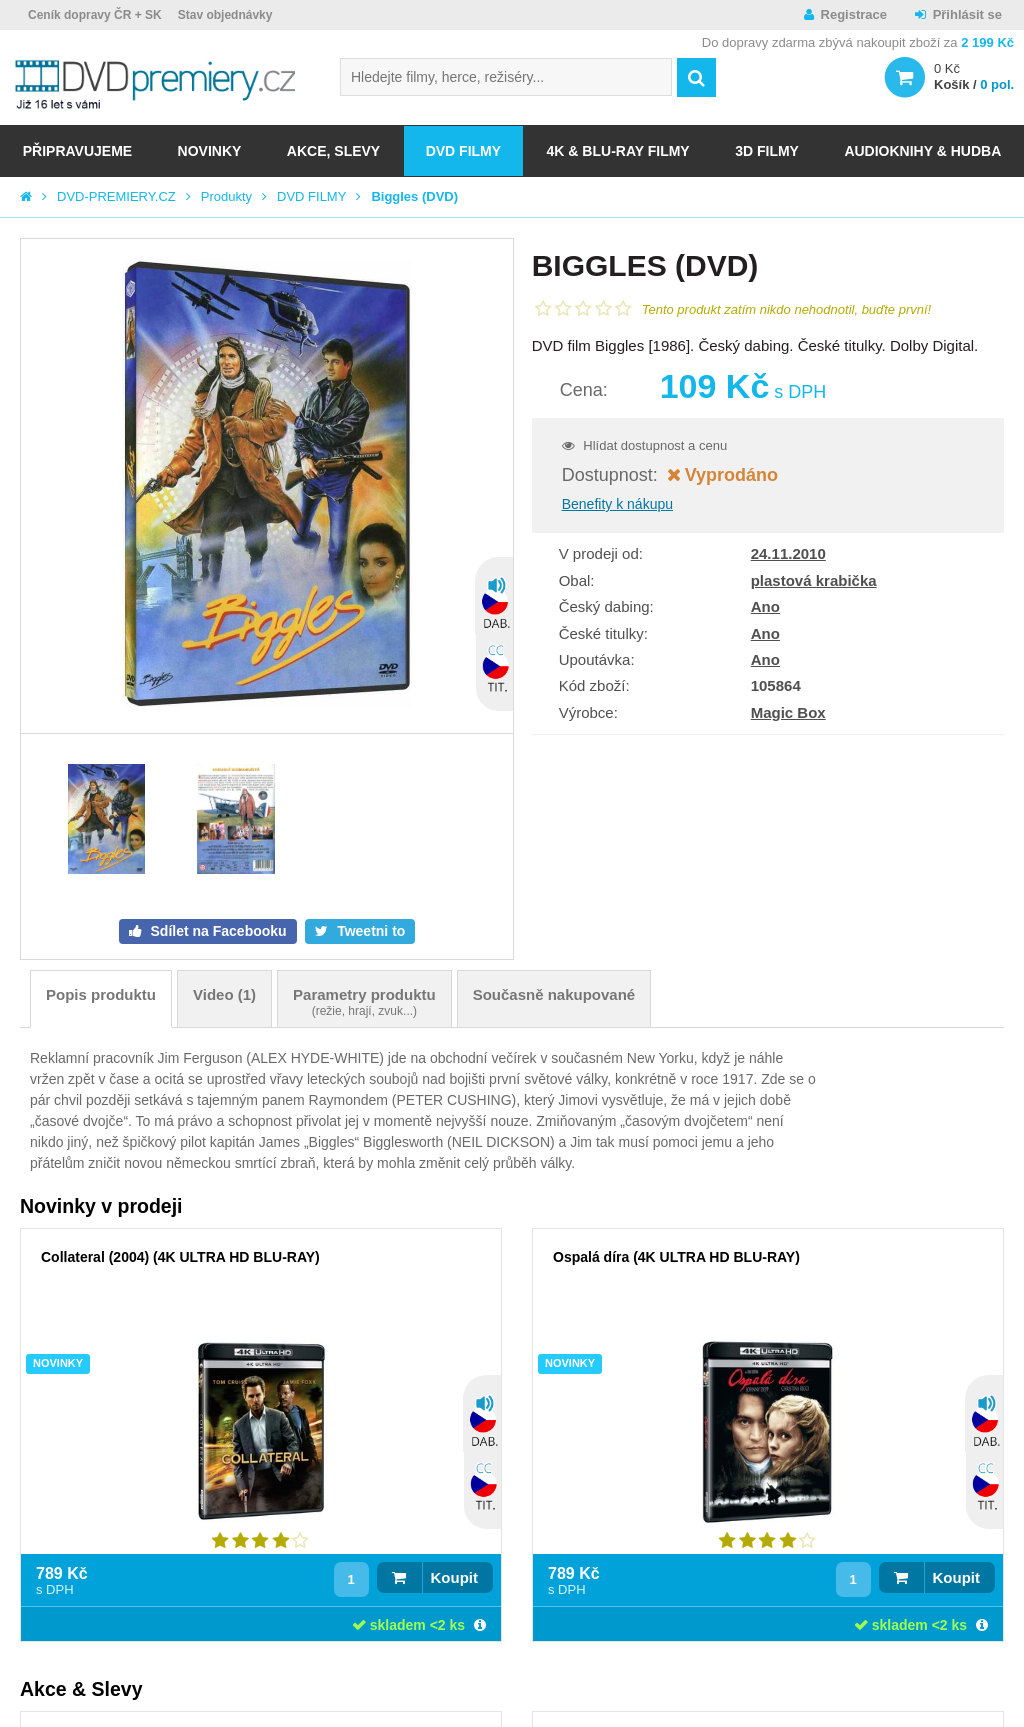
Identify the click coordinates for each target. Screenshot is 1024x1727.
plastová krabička (814, 580)
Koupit (454, 1577)
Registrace (854, 14)
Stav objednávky (225, 15)
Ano (765, 606)
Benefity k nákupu (617, 504)
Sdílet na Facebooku (217, 931)
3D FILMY (767, 151)
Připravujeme (77, 151)
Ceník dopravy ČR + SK (95, 15)
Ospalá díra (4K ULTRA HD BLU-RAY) (676, 1257)
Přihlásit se (967, 14)
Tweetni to (369, 931)
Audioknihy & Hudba (922, 151)
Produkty (226, 196)
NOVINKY (210, 151)
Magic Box (788, 712)
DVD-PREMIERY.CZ (116, 196)
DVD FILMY (463, 151)
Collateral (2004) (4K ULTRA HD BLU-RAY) (180, 1257)
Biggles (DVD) (414, 196)
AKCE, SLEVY (333, 151)
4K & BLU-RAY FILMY (618, 151)
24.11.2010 (788, 553)
